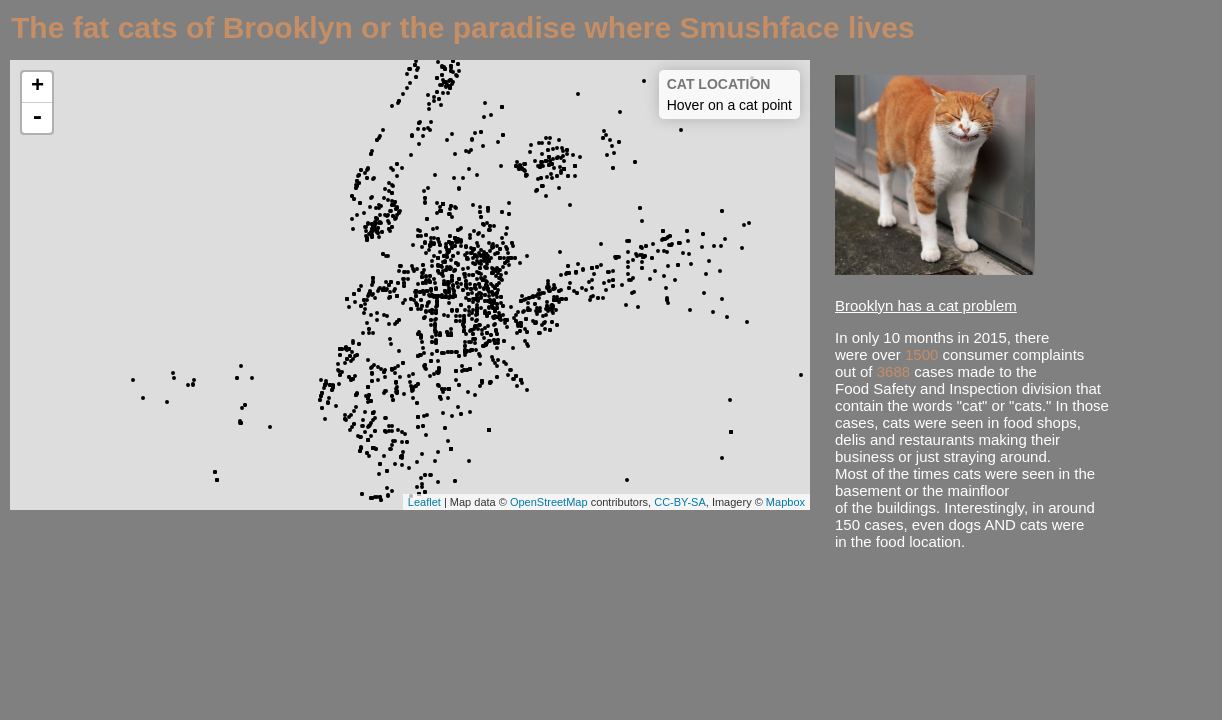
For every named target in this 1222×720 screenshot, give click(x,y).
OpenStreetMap (549, 502)
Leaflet (424, 502)
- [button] (37, 118)
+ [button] (37, 87)
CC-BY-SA (680, 502)
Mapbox (785, 502)
